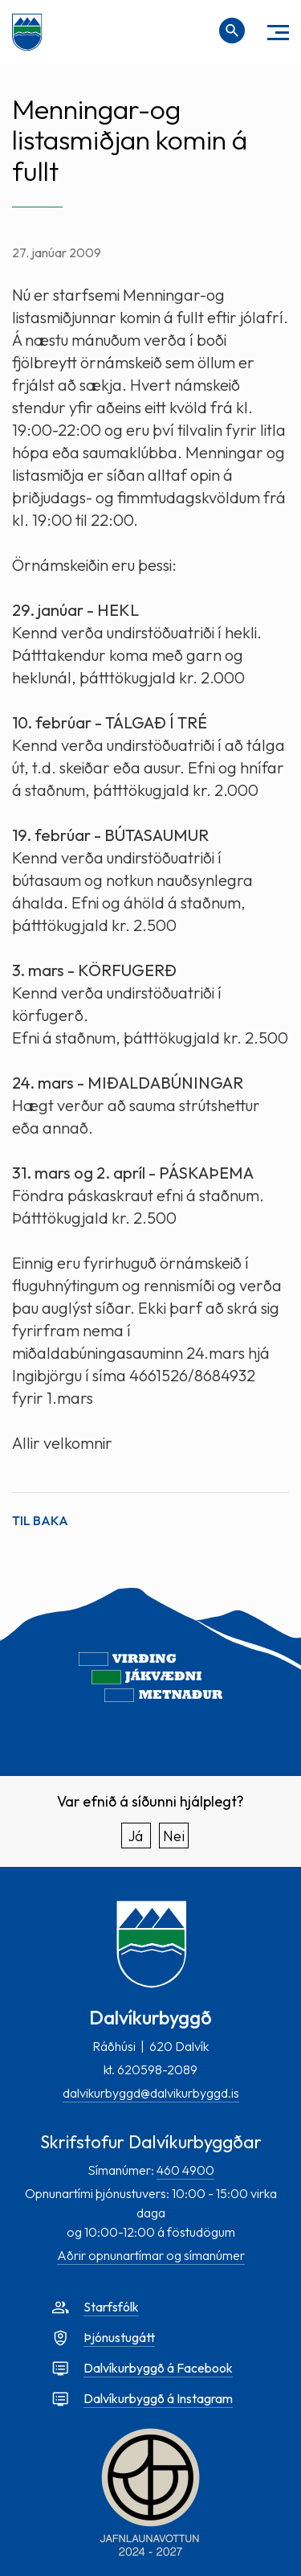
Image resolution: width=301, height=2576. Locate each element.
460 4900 (185, 2170)
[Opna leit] (232, 30)
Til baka (40, 1520)
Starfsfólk (111, 2307)
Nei (174, 1836)
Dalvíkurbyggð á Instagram (158, 2398)
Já (135, 1836)
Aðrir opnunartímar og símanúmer (151, 2255)
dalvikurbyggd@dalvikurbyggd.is (151, 2093)
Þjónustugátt (119, 2337)
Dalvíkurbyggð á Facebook (158, 2368)
